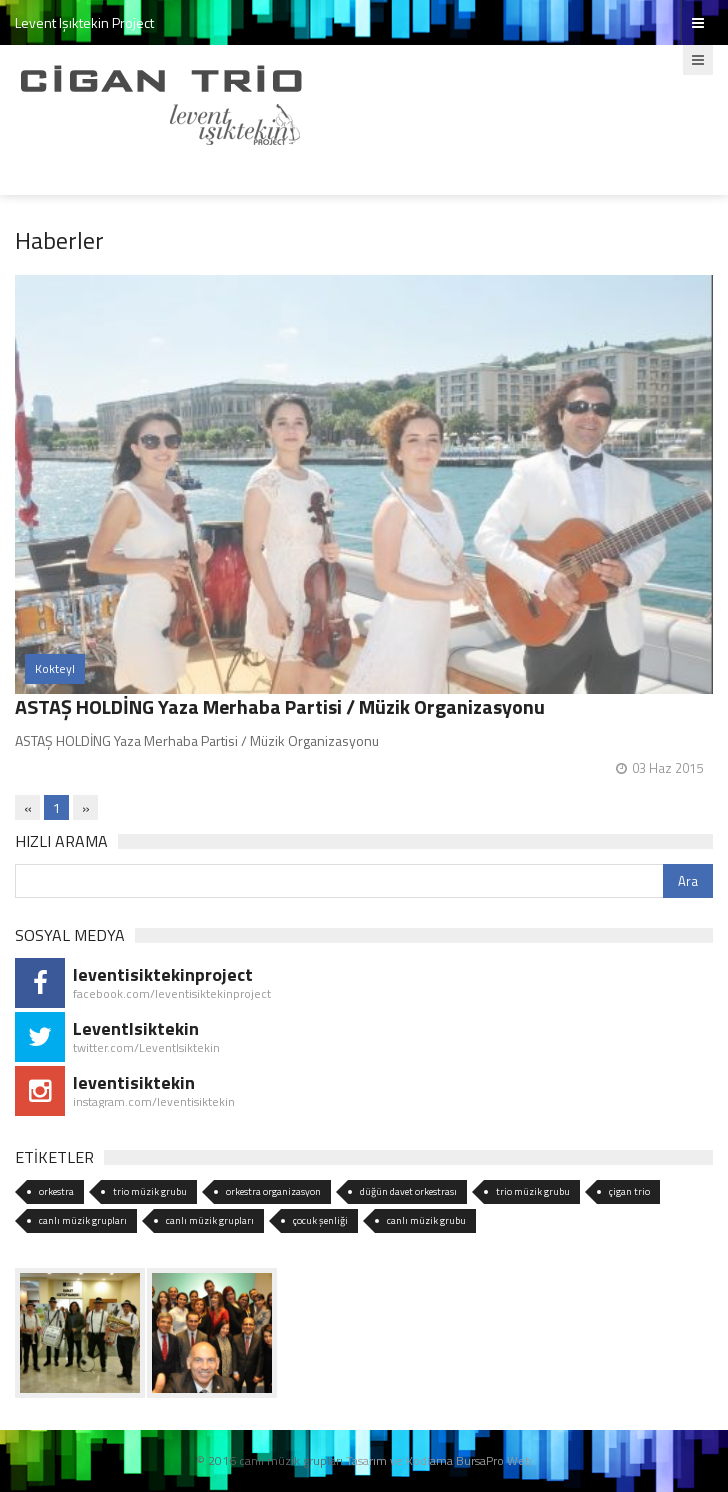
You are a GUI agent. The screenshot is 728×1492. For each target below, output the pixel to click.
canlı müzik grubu (426, 1220)
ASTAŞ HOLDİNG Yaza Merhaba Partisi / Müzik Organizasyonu (280, 706)
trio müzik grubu (150, 1191)
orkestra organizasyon (273, 1191)
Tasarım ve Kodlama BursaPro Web (439, 1460)
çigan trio (629, 1191)
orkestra (56, 1191)
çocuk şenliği (320, 1220)
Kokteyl (55, 668)
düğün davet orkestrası (408, 1191)
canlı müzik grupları (83, 1220)
